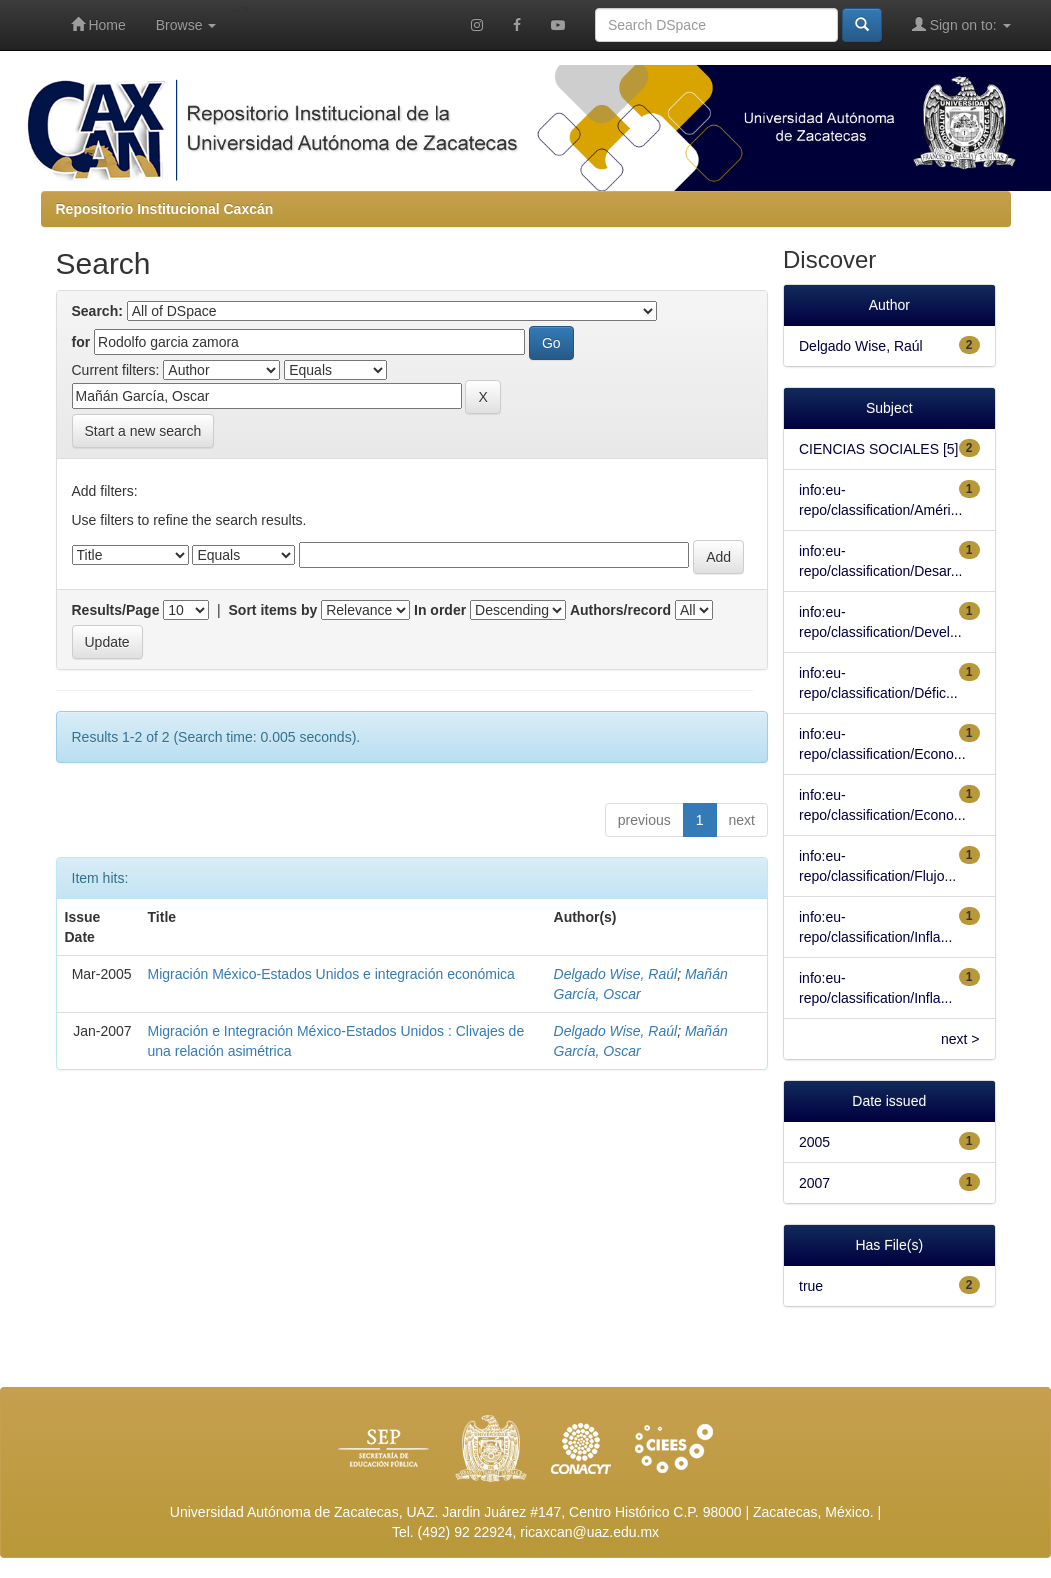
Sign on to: (961, 24)
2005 (814, 1142)
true (811, 1286)
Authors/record (620, 610)
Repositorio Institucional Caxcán (165, 209)
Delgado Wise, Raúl (616, 974)
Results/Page (116, 610)
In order (440, 610)
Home (98, 24)
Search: (97, 311)
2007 (814, 1183)
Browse (186, 25)
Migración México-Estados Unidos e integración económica (331, 974)
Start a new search (143, 431)
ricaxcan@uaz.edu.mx (589, 1532)
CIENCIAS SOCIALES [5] (879, 449)
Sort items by (273, 610)
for (81, 342)
